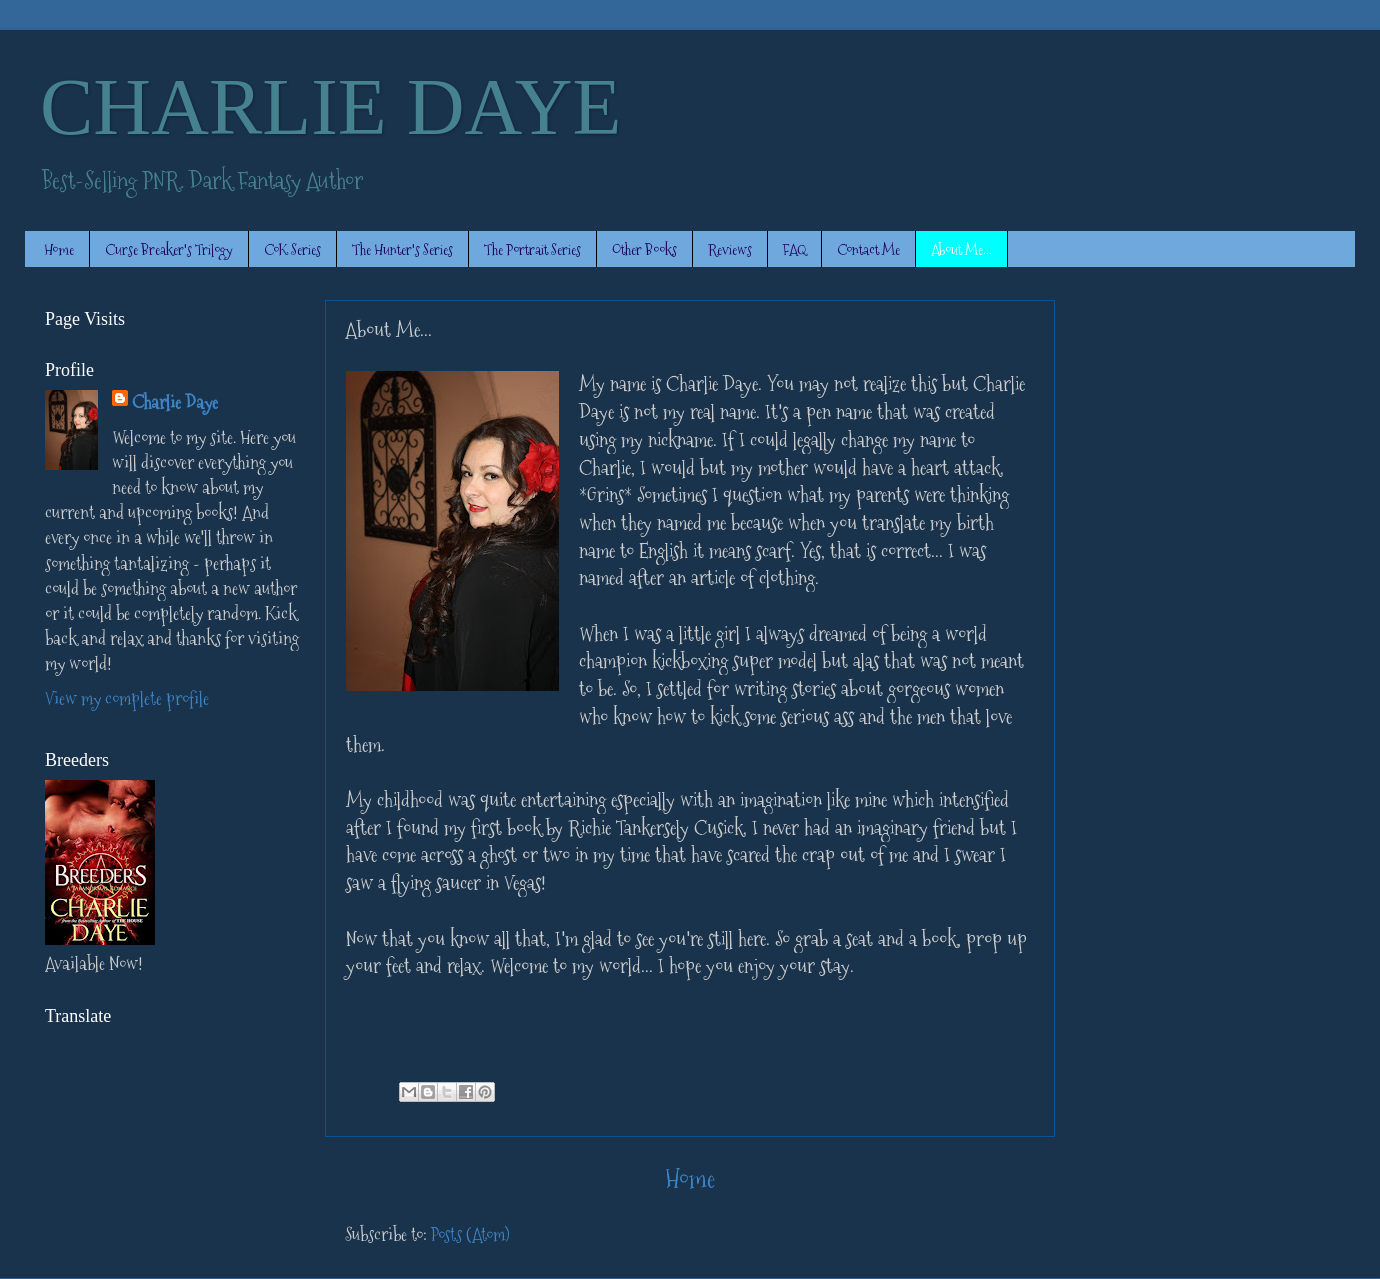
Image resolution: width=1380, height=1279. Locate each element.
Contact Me (868, 249)
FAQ (794, 249)
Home (59, 249)
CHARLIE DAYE (330, 107)
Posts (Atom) (470, 1234)
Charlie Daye (175, 402)
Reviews (730, 249)
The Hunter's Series (402, 249)
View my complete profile (127, 698)
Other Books (644, 249)
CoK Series (292, 249)
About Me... (961, 249)
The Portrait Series (532, 249)
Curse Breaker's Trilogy (169, 249)
